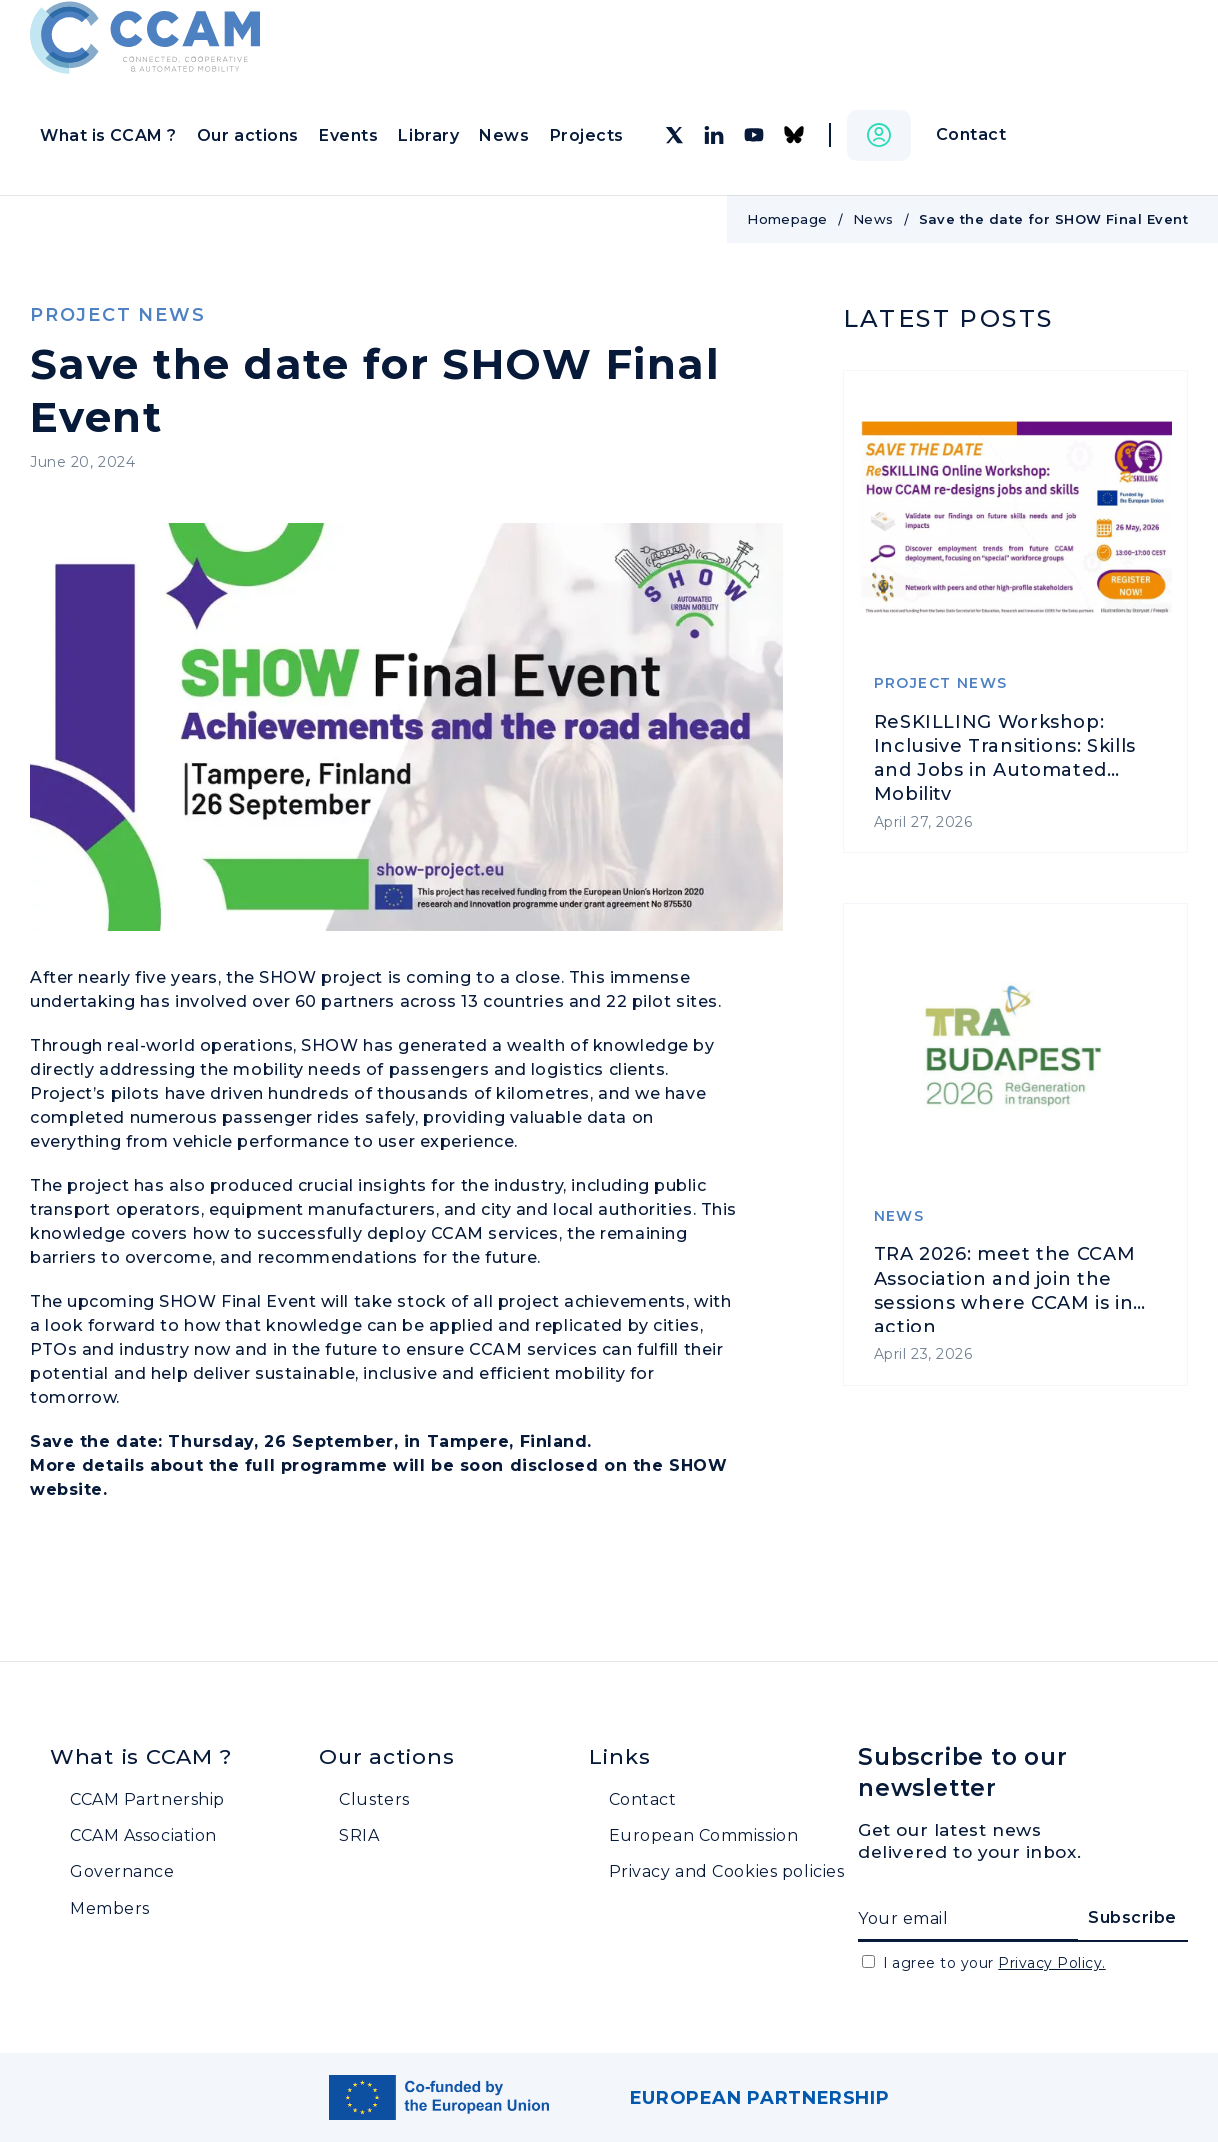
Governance (122, 1871)
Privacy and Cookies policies (727, 1871)
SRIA (359, 1835)
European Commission (704, 1835)
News (504, 135)
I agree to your (994, 1963)
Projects (587, 135)
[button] (879, 135)
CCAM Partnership (147, 1799)
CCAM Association (143, 1835)
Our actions (248, 135)
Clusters (374, 1799)
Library (428, 135)
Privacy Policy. (1051, 1963)
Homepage (787, 219)
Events (348, 135)
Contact (643, 1799)
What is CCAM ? (108, 135)
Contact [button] (971, 134)
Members (110, 1908)
